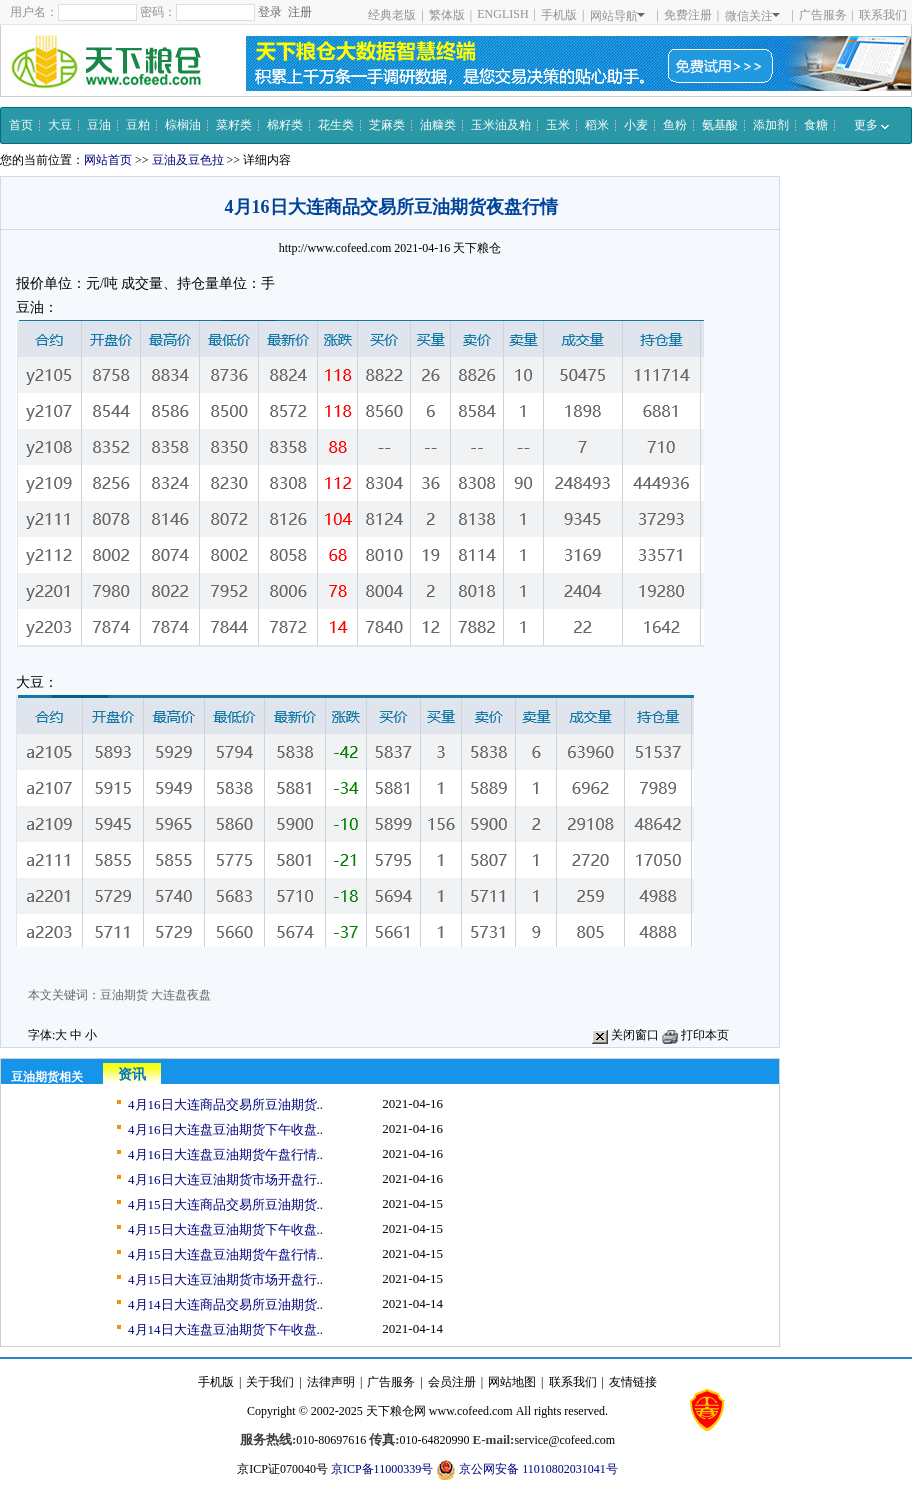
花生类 (336, 125)
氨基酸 (720, 125)
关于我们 (270, 1382)
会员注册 (452, 1382)
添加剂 (771, 125)
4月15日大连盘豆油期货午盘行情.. (225, 1254)
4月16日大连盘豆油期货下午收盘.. (225, 1129)
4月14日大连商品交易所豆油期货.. (225, 1304)
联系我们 (883, 15)
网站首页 (108, 160)
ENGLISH (502, 14)
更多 (871, 125)
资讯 (132, 1074)
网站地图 (512, 1382)
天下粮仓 (477, 248)
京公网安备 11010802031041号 (527, 1470)
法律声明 (331, 1382)
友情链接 (633, 1382)
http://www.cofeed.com (335, 248)
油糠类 (438, 125)
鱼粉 (675, 125)
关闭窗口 (625, 1035)
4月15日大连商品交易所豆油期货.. (225, 1204)
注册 (300, 12)
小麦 (636, 125)
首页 (21, 125)
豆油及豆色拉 (188, 160)
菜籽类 (234, 125)
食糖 (816, 125)
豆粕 (138, 125)
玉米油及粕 (501, 125)
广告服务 (823, 15)
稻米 (597, 125)
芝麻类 (387, 125)
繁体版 (447, 15)
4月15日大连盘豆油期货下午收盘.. (225, 1229)
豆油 (99, 125)
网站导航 (617, 16)
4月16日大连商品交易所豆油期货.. (225, 1104)
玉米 (558, 125)
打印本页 (695, 1035)
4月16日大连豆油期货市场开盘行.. (225, 1179)
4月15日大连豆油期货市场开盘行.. (225, 1279)
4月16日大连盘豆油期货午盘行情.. (225, 1154)
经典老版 (392, 15)
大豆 (60, 125)
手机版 (559, 15)
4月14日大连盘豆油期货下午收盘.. (225, 1329)
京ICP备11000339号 (382, 1469)
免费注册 (688, 15)
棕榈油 (183, 125)
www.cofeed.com (471, 1411)
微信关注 (752, 16)
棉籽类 (285, 125)
